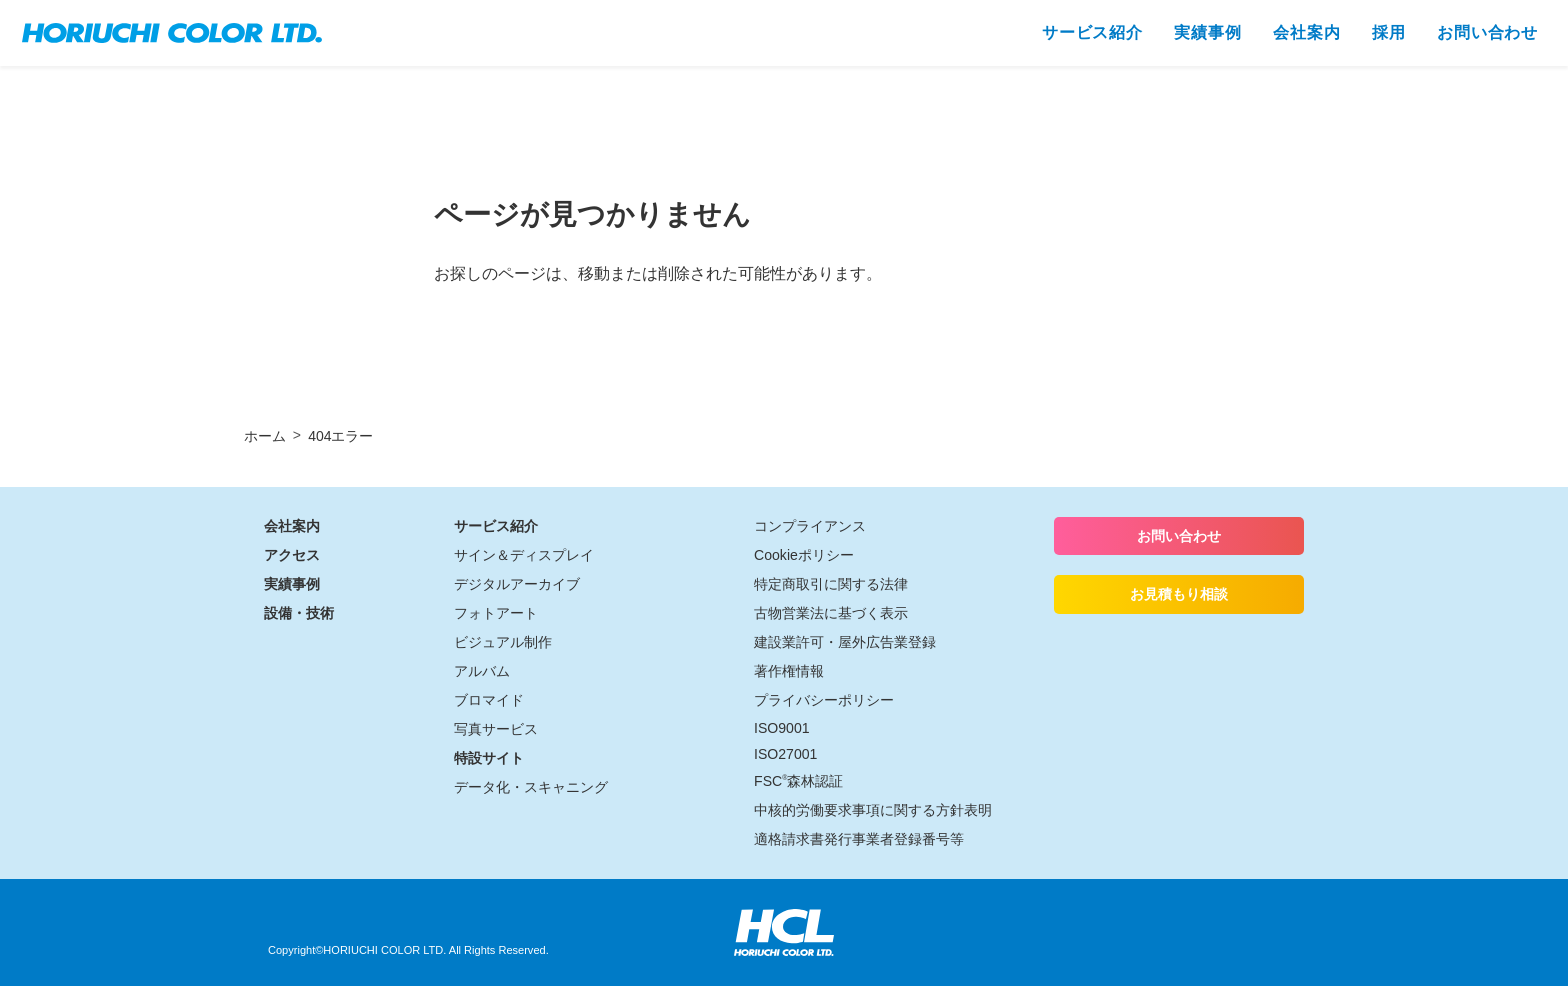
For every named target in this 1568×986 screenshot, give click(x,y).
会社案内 (292, 526)
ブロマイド (489, 700)
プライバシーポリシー (824, 700)
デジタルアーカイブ (517, 584)
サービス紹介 (496, 526)
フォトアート (496, 613)
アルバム (482, 671)
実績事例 (292, 584)
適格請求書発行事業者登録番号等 (859, 839)
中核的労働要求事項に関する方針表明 (873, 810)
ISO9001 (782, 728)
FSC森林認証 (798, 781)
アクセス (292, 555)
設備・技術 (299, 613)
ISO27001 (785, 754)
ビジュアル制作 (503, 642)
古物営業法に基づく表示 (831, 613)
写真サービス (496, 729)
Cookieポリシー (804, 555)
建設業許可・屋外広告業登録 (845, 642)
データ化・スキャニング (531, 787)
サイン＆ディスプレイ (524, 555)
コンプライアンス (810, 526)
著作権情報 (789, 671)
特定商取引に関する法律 (831, 584)
